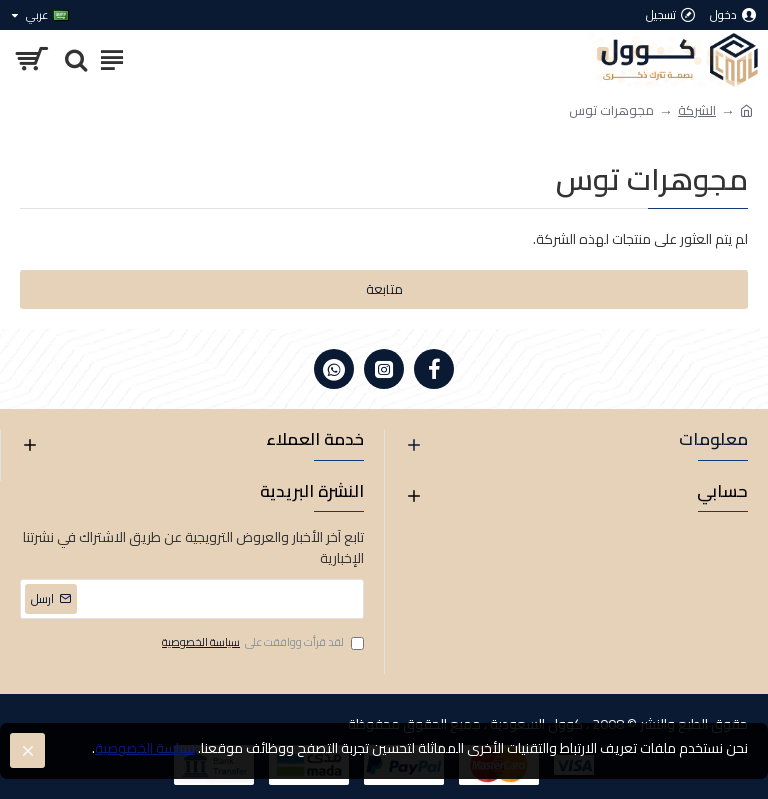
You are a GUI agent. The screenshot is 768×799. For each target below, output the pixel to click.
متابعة (384, 289)
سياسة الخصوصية (145, 748)
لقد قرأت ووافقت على (261, 643)
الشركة (697, 111)
